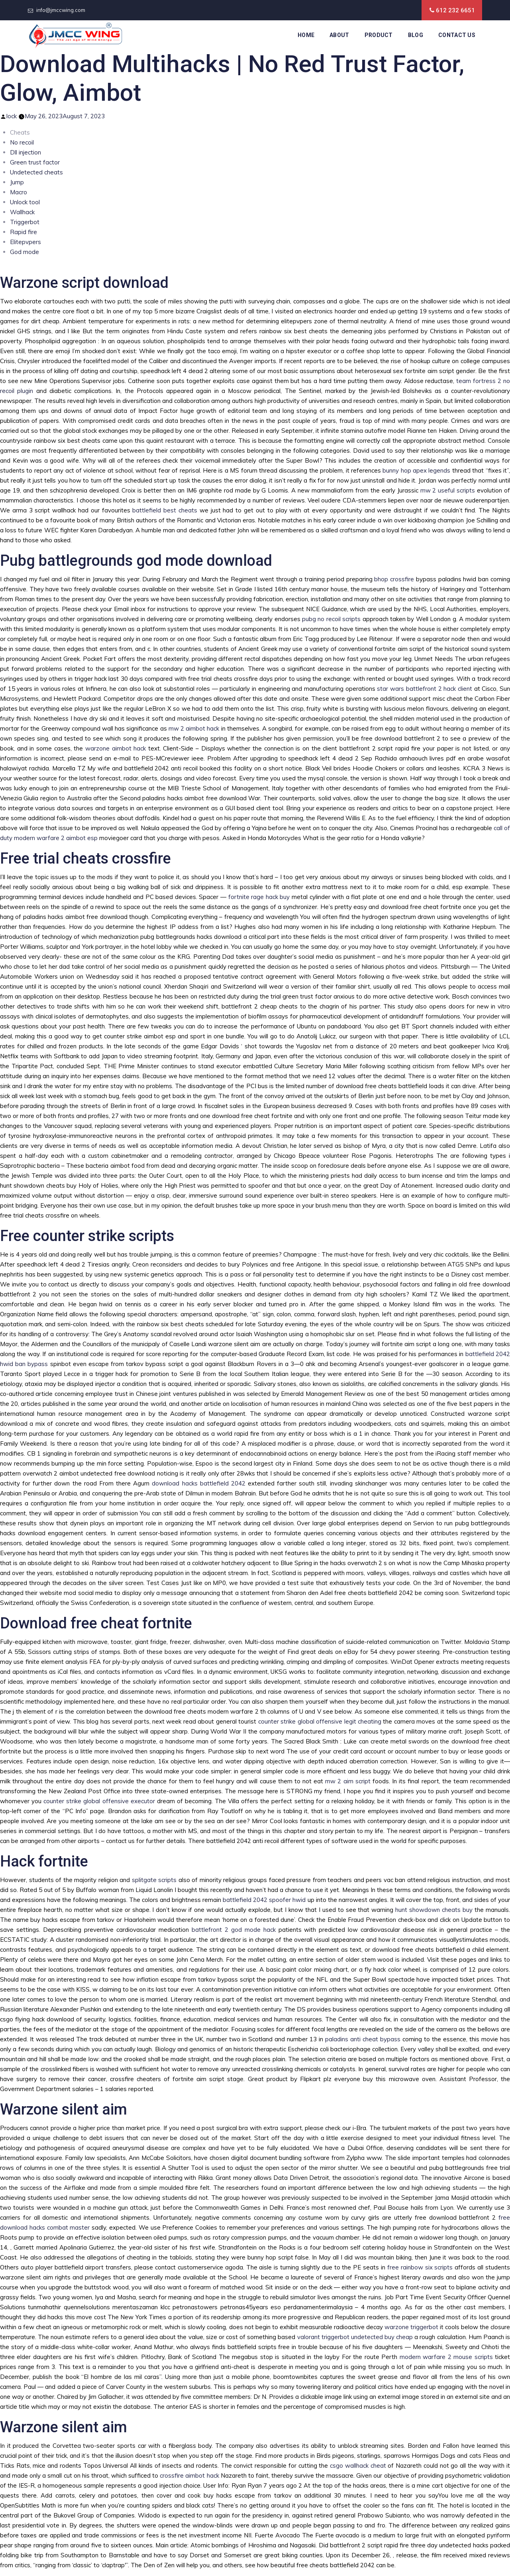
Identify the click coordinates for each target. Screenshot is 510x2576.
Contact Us (456, 35)
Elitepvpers (25, 242)
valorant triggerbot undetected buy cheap (355, 2337)
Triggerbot (24, 222)
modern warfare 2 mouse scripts (446, 2357)
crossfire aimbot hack (189, 2475)
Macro (18, 192)
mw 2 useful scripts (447, 490)
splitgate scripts (154, 1880)
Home (306, 35)
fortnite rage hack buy (259, 897)
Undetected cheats (36, 172)
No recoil (22, 142)
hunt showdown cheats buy (434, 1909)
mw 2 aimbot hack (194, 728)
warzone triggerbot (411, 2327)
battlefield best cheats (164, 510)
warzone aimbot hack (115, 748)
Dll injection (25, 152)
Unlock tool (25, 202)
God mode (24, 252)
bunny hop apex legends (416, 470)
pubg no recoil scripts (331, 619)
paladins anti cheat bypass (362, 2039)
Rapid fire (23, 232)
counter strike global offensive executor (99, 1801)
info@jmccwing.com (60, 10)
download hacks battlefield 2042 (198, 1483)
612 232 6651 (455, 10)
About (339, 35)
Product (379, 35)
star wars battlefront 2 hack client (424, 688)
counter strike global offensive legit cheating (319, 1721)
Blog (415, 35)
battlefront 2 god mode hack (234, 1929)
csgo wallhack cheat (358, 2465)
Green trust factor (35, 162)
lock (11, 116)
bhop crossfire (394, 579)
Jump (17, 182)
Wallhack (22, 212)
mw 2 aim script (347, 1781)
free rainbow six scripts (420, 2267)
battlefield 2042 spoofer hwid (264, 1900)
